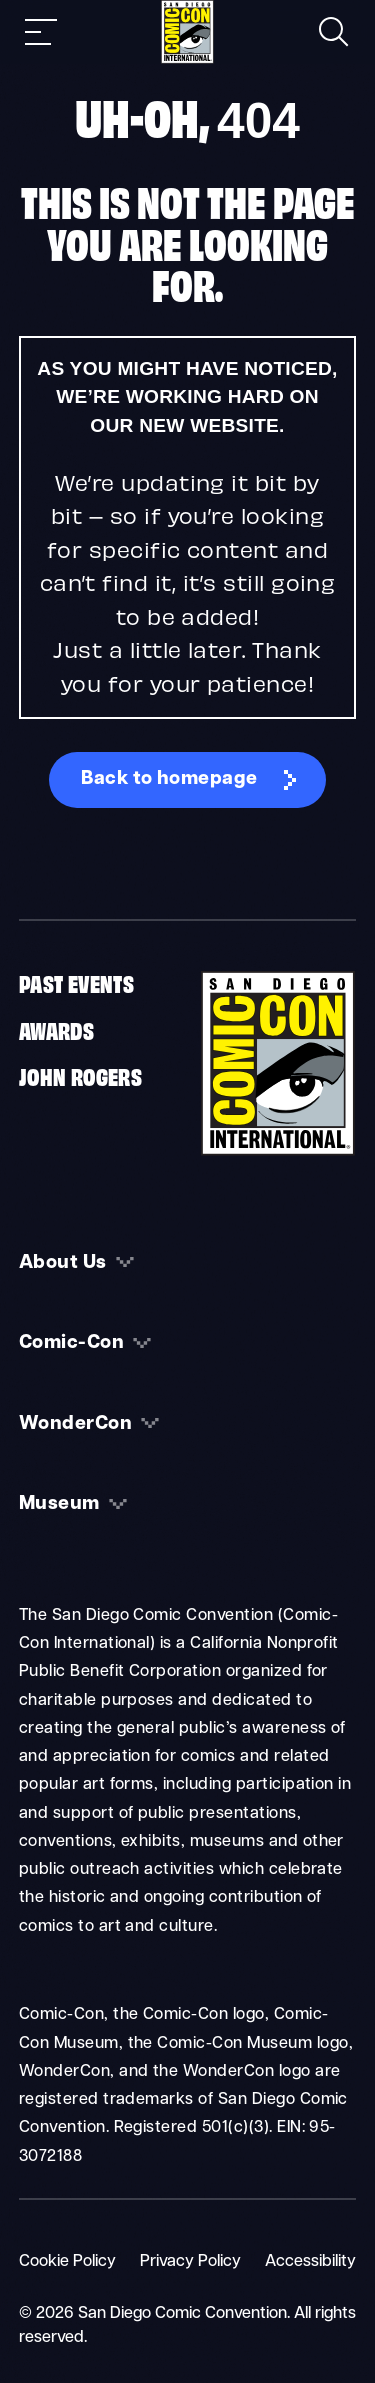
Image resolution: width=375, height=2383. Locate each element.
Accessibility (310, 2262)
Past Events (76, 982)
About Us (63, 1263)
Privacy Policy (190, 2262)
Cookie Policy (67, 2262)
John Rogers (80, 1075)
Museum (59, 1504)
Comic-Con (71, 1343)
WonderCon (75, 1424)
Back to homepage (169, 779)
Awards (56, 1029)
